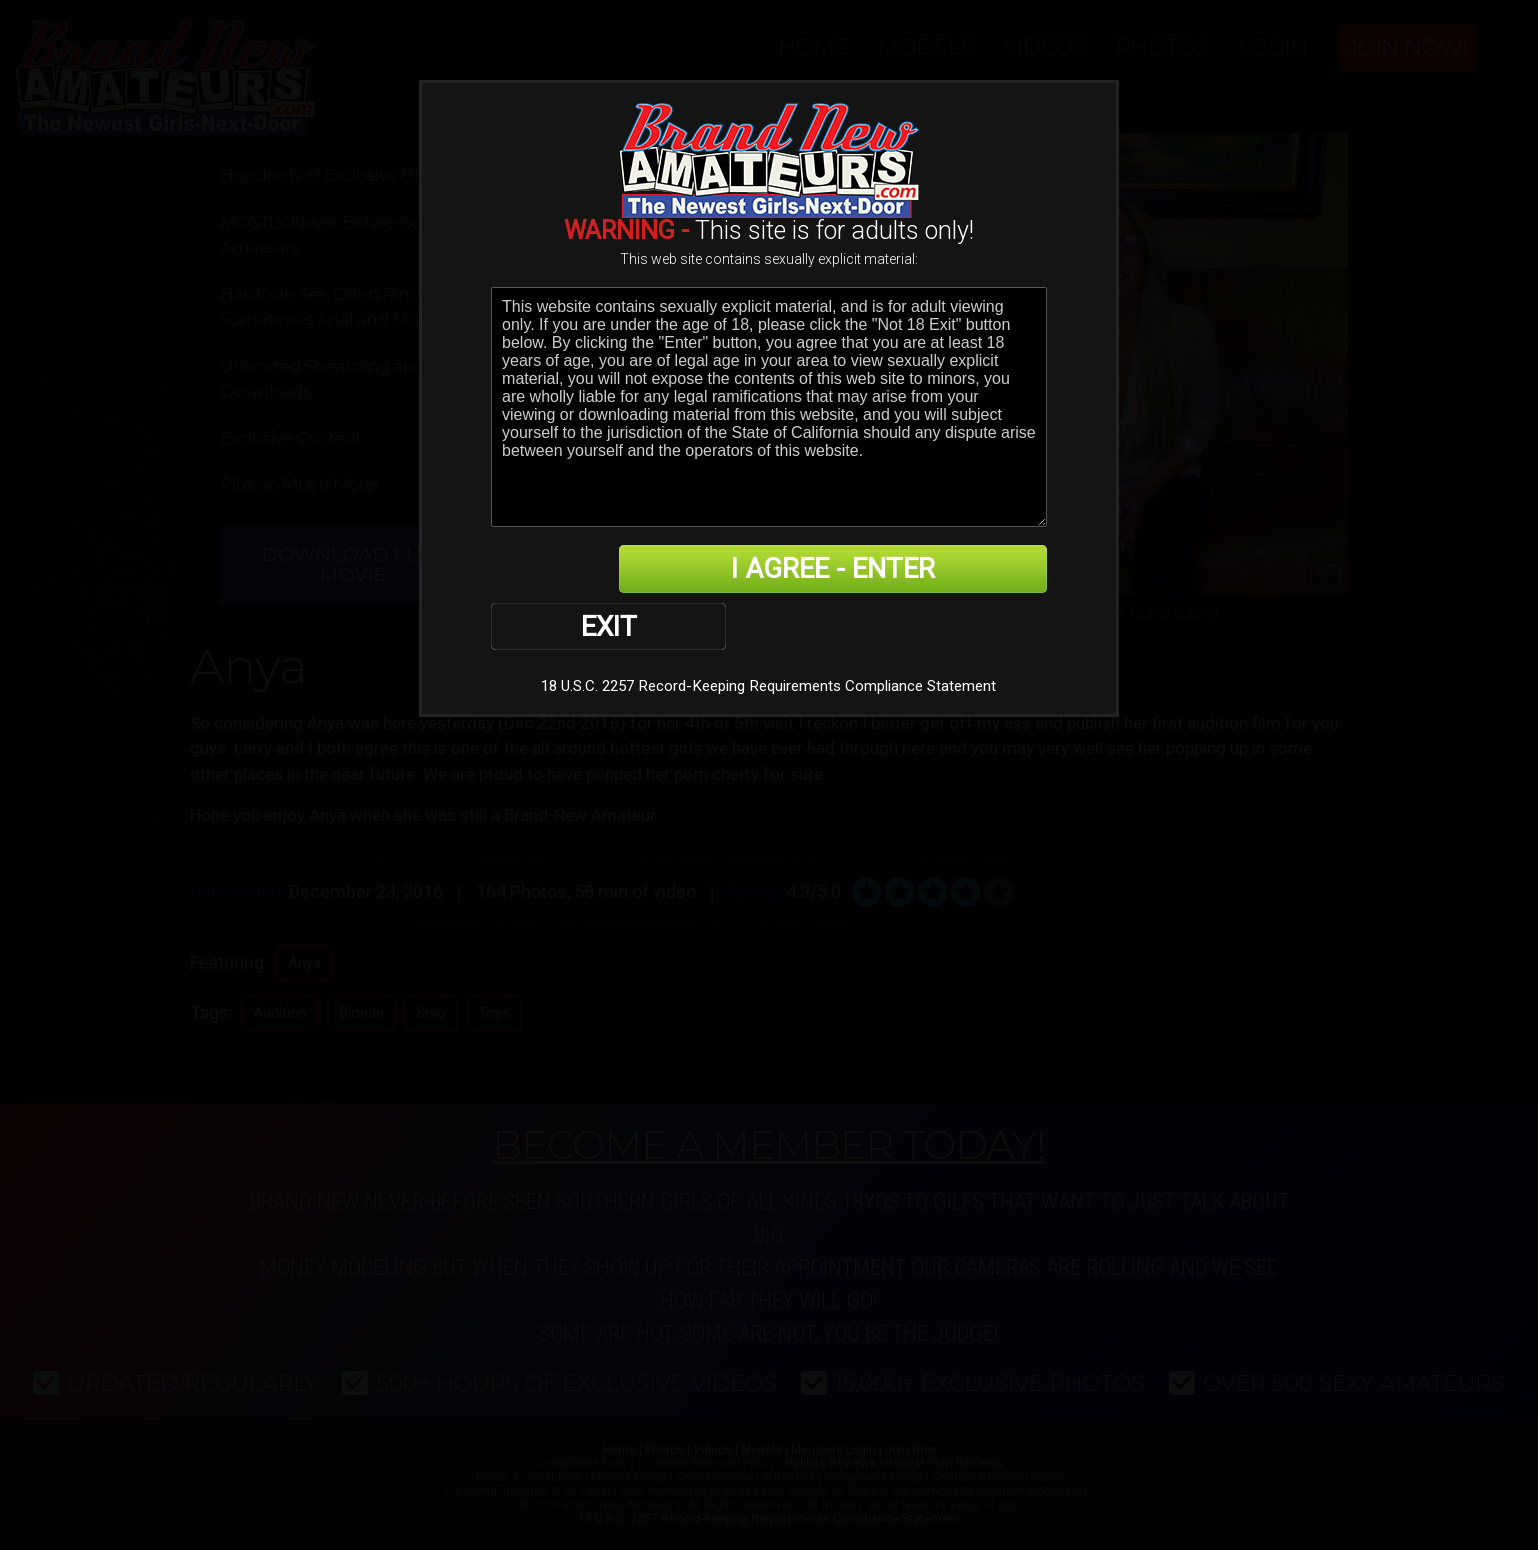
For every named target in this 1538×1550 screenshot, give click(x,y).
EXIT (561, 569)
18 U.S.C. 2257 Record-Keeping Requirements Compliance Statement (768, 630)
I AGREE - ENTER (852, 569)
